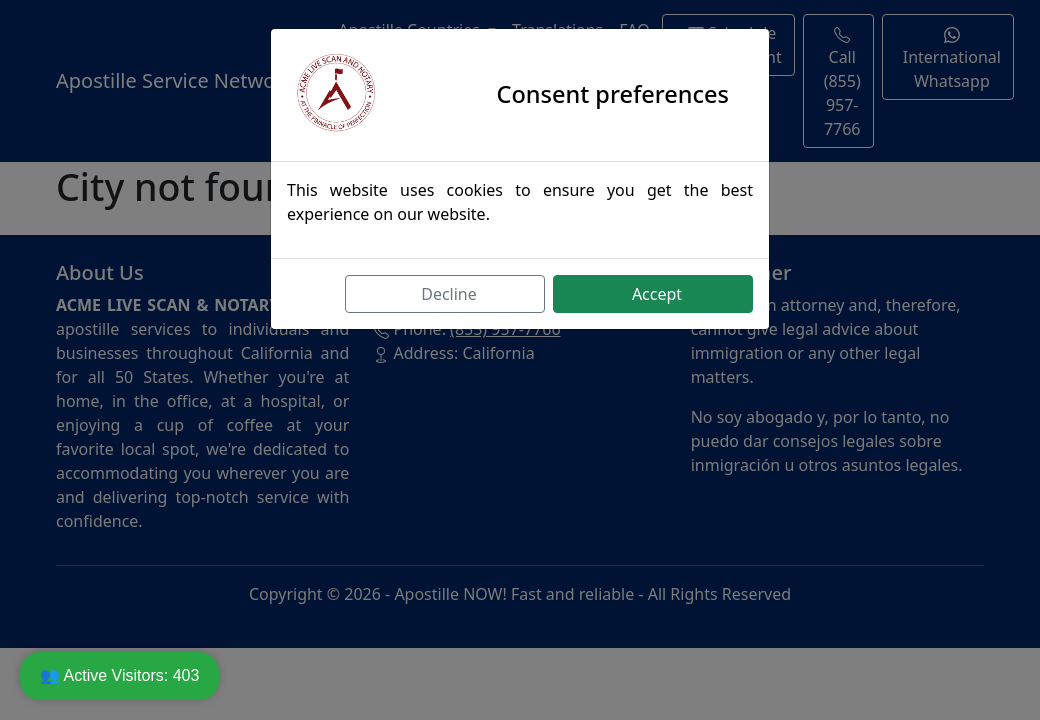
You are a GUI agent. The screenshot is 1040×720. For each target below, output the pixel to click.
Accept (657, 294)
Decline (449, 294)
